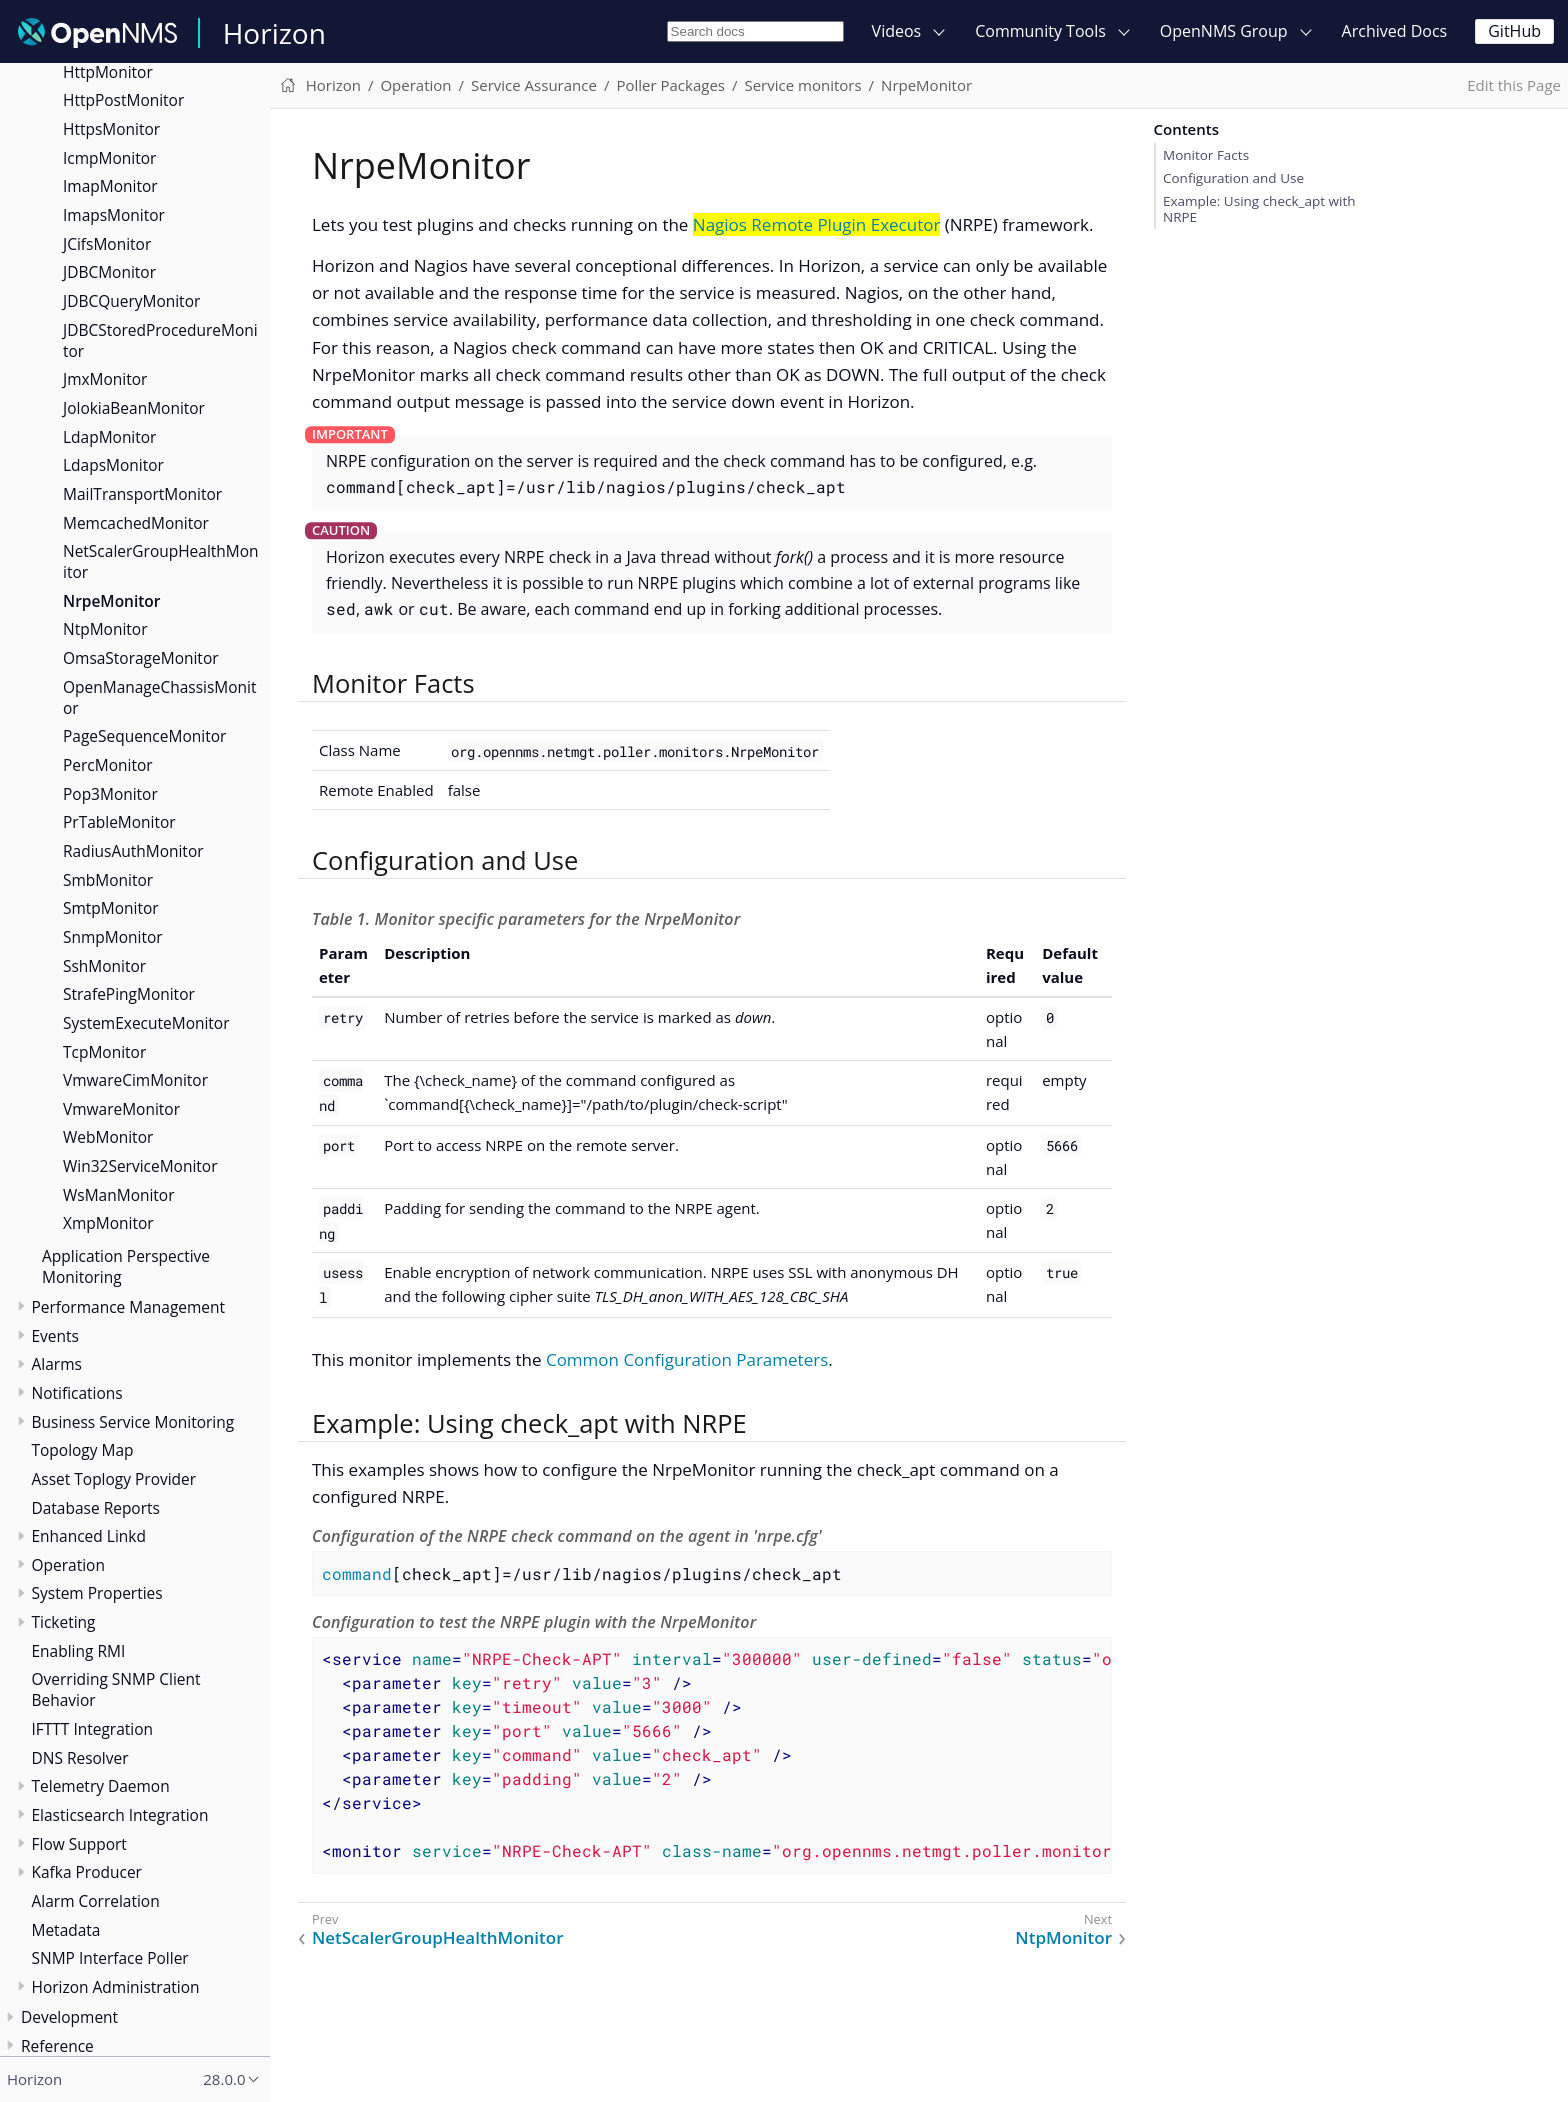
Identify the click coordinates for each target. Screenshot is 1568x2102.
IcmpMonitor (109, 158)
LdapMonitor (109, 437)
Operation (68, 1565)
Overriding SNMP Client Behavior (116, 1689)
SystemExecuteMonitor (146, 1023)
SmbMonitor (108, 880)
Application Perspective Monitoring (126, 1266)
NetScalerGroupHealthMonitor (161, 561)
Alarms (57, 1364)
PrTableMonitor (119, 822)
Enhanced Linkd (89, 1536)
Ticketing (64, 1622)
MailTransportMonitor (142, 494)
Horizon (274, 33)
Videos (897, 31)
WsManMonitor (119, 1195)
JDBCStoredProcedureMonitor (160, 340)
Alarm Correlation (96, 1901)
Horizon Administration (116, 1987)
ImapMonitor (110, 186)
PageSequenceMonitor (144, 736)
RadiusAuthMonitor (133, 851)
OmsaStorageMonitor (141, 658)
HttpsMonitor (111, 129)
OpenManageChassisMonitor (160, 697)
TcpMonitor (104, 1052)
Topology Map (83, 1450)
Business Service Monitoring (133, 1422)
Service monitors (802, 85)
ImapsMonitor (114, 215)
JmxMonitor (105, 379)
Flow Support (79, 1844)
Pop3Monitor (110, 794)
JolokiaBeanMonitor (134, 408)
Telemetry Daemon (101, 1786)
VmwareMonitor (121, 1109)
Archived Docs (1395, 31)
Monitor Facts (1206, 155)
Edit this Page (1514, 85)
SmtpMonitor (111, 908)
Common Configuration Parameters (687, 1359)
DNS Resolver (80, 1758)
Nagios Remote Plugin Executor (817, 224)
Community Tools (1040, 31)
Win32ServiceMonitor (140, 1166)
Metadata (66, 1930)
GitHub (1514, 31)
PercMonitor (108, 765)
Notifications (77, 1393)
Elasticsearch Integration (120, 1815)
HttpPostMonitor (123, 100)
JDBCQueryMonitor (131, 301)
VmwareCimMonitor (135, 1080)
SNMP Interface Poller (110, 1958)
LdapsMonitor (113, 465)
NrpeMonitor (112, 601)
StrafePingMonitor (129, 994)
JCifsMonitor (107, 244)
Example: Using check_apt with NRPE (1259, 209)
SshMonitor (104, 966)
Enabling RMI (79, 1651)
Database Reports (96, 1508)
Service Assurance (534, 85)
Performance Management (129, 1307)
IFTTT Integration (93, 1729)
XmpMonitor (108, 1223)
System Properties (97, 1593)
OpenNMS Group (1224, 31)
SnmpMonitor (113, 937)
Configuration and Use (1233, 178)
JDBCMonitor (109, 272)
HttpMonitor (108, 72)
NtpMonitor (105, 629)
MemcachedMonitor (136, 523)
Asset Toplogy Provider (114, 1479)
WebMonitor (108, 1137)
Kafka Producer (87, 1872)
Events (55, 1336)
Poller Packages (670, 85)
